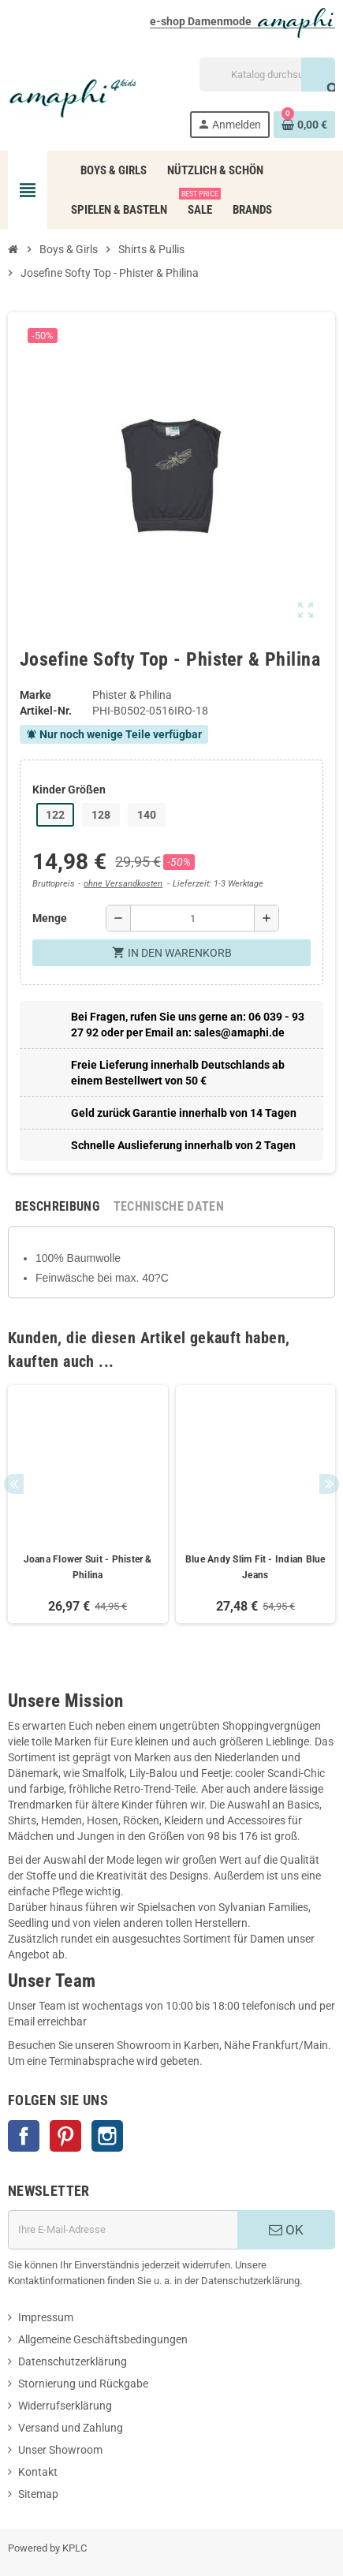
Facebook (23, 2136)
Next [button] (329, 1484)
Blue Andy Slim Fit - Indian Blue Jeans (255, 1567)
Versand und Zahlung (70, 2427)
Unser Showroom (60, 2449)
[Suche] (266, 74)
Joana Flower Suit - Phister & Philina (88, 1567)
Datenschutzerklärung (72, 2361)
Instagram (107, 2136)
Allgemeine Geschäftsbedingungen (103, 2339)
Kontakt (38, 2472)
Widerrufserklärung (65, 2405)
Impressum (45, 2317)
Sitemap (38, 2494)
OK (286, 2230)
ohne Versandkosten (123, 884)
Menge (49, 918)
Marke (35, 695)
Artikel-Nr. (46, 710)
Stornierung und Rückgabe (83, 2383)
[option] (88, 1504)
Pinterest (65, 2136)
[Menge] (192, 918)
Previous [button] (14, 1484)
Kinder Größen (69, 789)
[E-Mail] (122, 2229)
